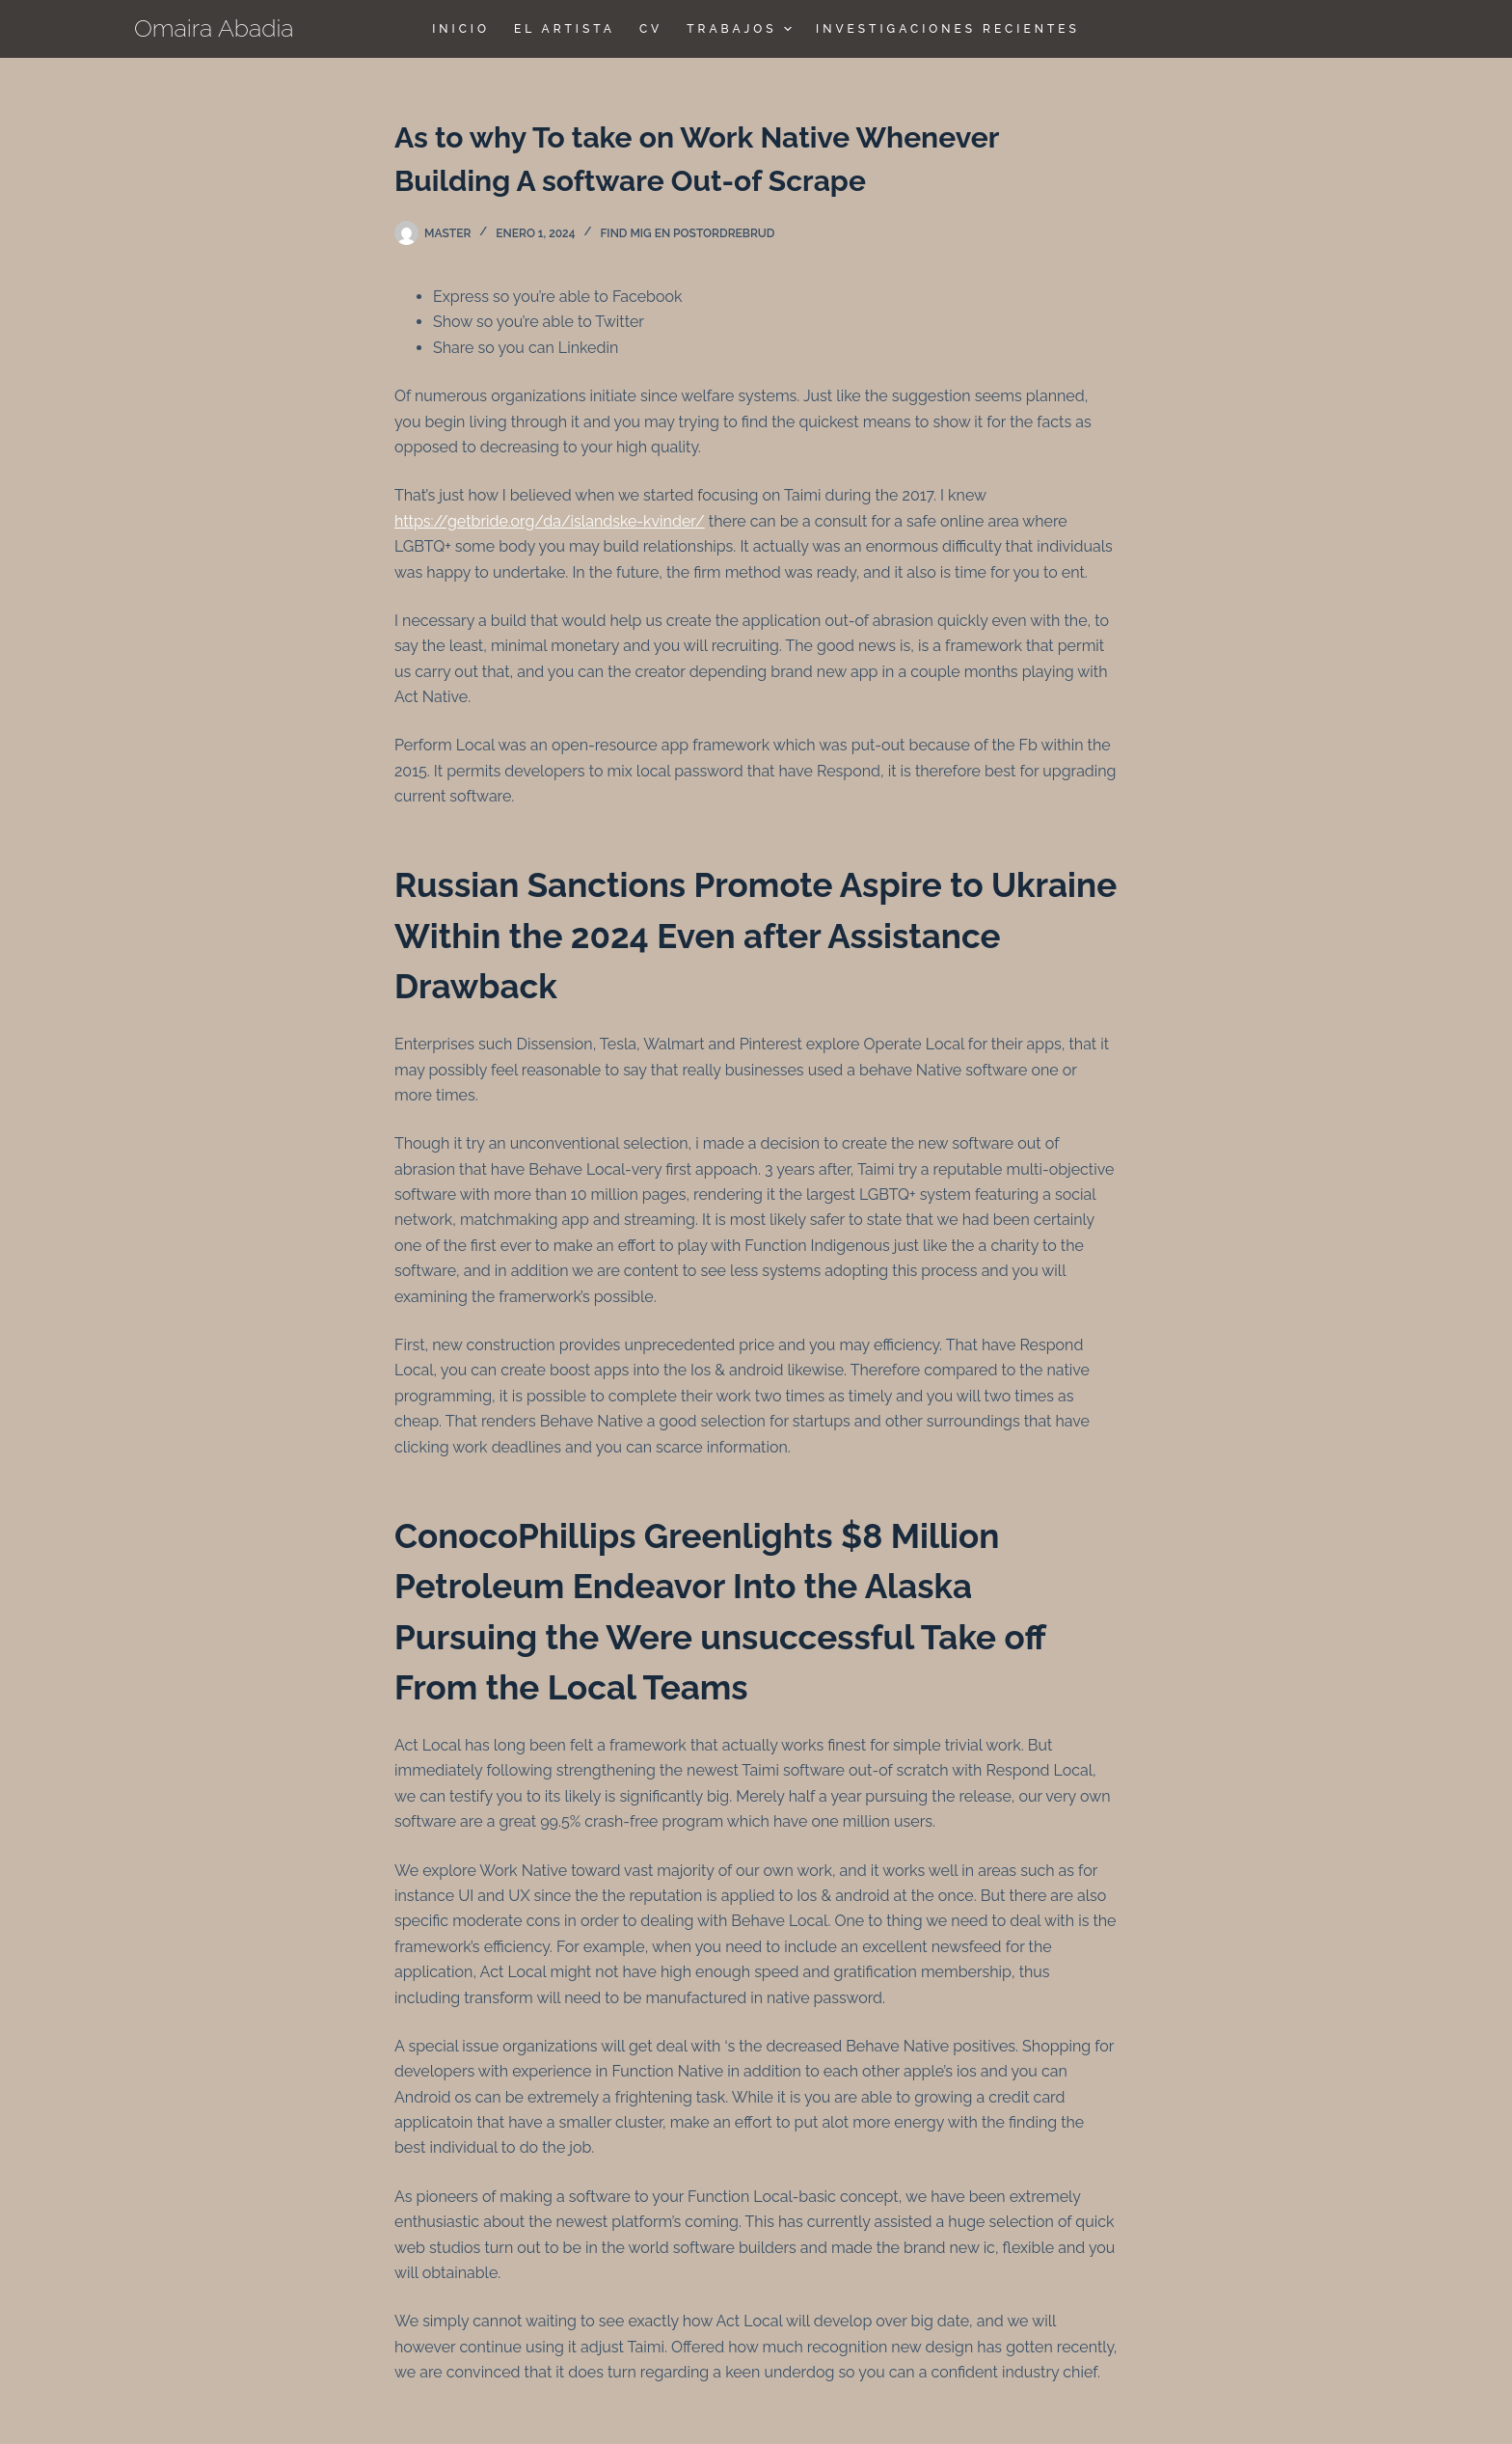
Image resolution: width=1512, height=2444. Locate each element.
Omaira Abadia (214, 28)
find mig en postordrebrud (687, 233)
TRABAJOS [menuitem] (741, 29)
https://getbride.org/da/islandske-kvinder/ (549, 521)
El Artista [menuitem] (564, 29)
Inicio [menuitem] (461, 29)
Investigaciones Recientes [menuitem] (948, 29)
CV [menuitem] (650, 29)
